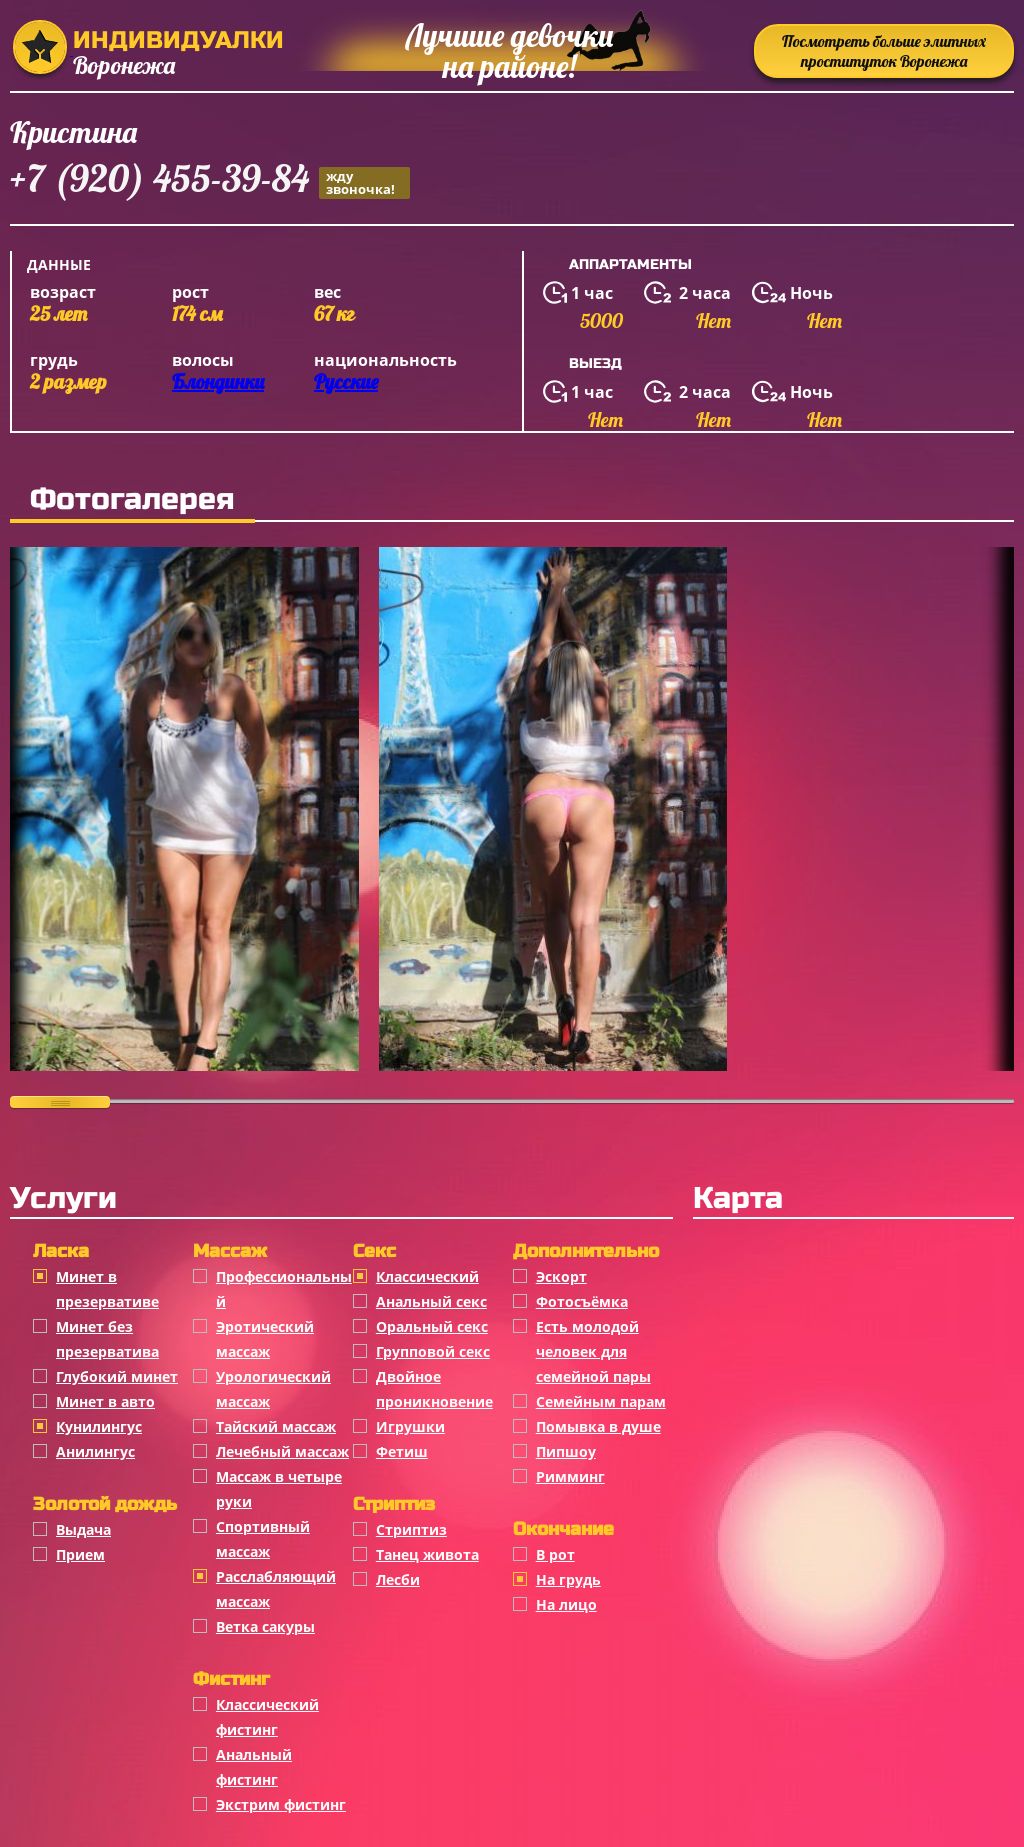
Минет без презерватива (107, 1339)
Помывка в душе (598, 1426)
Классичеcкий (427, 1276)
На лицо (566, 1604)
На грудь (568, 1579)
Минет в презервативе (107, 1289)
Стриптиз (411, 1529)
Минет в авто (105, 1401)
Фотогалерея (132, 499)
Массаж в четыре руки (279, 1489)
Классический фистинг (267, 1717)
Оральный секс (432, 1326)
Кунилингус (99, 1426)
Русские (346, 381)
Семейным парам (601, 1401)
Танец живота (427, 1554)
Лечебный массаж (282, 1451)
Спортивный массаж (263, 1539)
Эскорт (561, 1276)
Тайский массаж (276, 1426)
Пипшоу (566, 1451)
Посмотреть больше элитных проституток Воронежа (884, 51)
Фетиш (402, 1451)
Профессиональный (284, 1289)
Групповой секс (433, 1351)
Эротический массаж (265, 1339)
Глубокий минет (117, 1376)
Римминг (570, 1476)
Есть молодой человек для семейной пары (593, 1351)
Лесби (398, 1579)
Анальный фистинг (254, 1767)
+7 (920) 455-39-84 (210, 181)
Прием (80, 1554)
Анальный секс (431, 1301)
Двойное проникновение (434, 1389)
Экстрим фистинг (281, 1804)
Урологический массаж (273, 1389)
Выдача (83, 1529)
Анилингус (95, 1451)
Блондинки (218, 381)
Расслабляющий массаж (276, 1589)
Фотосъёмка (582, 1301)
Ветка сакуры (265, 1626)
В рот (555, 1554)
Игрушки (410, 1426)
